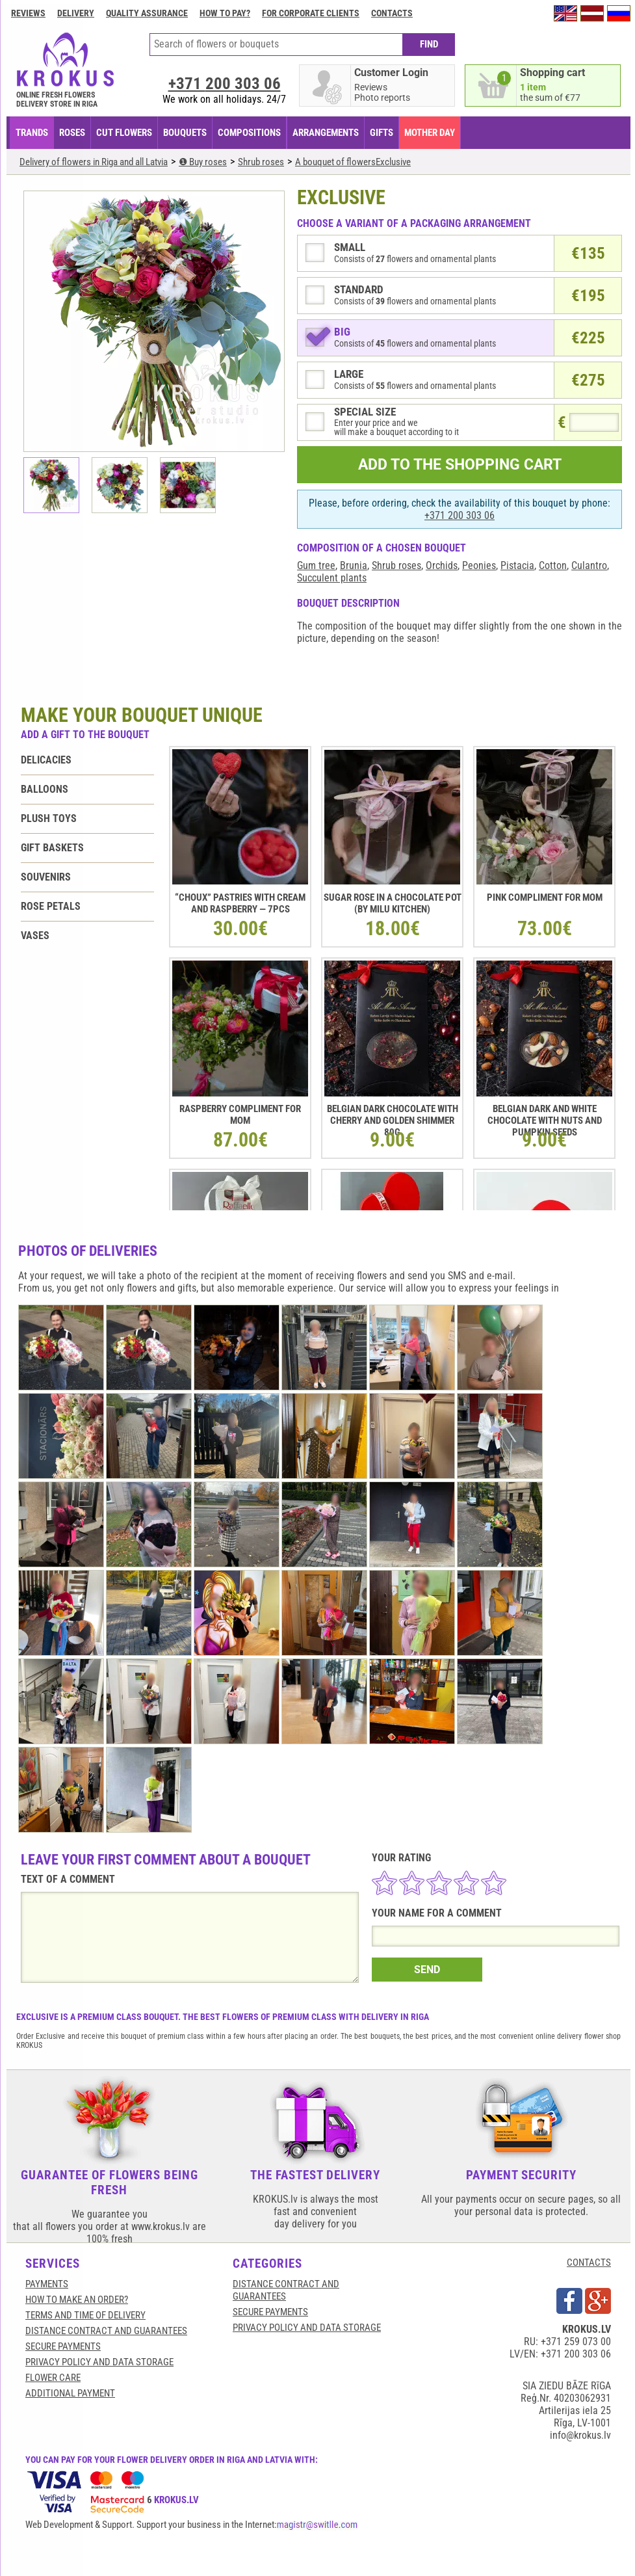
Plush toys (49, 818)
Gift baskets (52, 848)
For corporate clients (310, 13)
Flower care (53, 2377)
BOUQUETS (185, 133)
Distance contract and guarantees (106, 2331)
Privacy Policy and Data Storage (99, 2362)
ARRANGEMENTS (325, 133)
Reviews (28, 13)
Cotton (553, 565)
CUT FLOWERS (124, 133)
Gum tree (316, 565)
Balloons (44, 789)
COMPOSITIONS (249, 133)
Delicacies (46, 760)
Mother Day (429, 133)
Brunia (353, 565)
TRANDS (32, 133)
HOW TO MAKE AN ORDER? (76, 2299)
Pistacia (517, 565)
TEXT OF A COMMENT (68, 1879)
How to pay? (225, 13)
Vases (35, 935)
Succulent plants (332, 578)
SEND (427, 1969)
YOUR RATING (401, 1858)
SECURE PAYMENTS (63, 2346)
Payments (46, 2284)
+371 (224, 83)
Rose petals (51, 906)
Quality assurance (147, 13)
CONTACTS (589, 2262)
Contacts (392, 13)
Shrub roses (396, 565)
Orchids (442, 565)
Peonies (479, 565)
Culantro (589, 565)
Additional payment (70, 2393)
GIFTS (381, 133)
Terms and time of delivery (85, 2315)
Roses (72, 133)
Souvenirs (46, 877)
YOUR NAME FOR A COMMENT (437, 1913)
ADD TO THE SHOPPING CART (460, 464)
